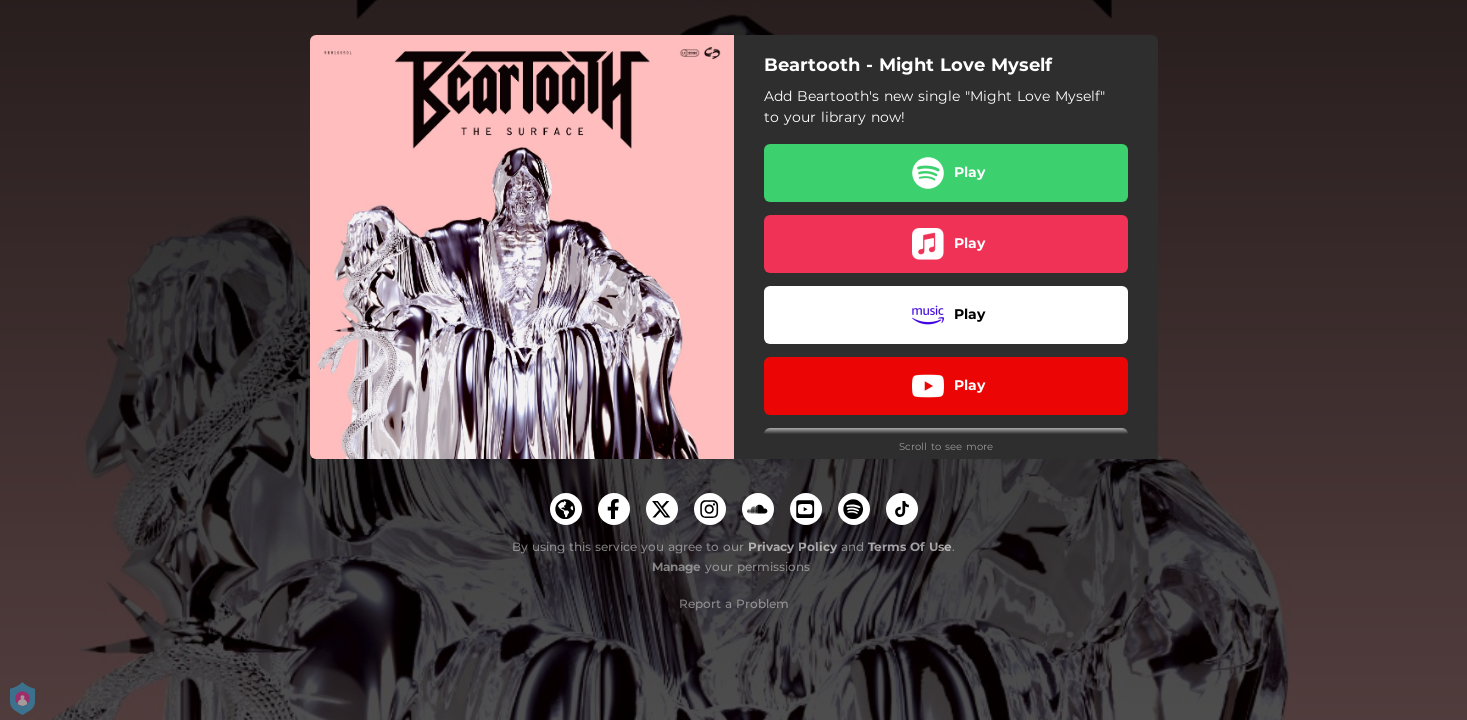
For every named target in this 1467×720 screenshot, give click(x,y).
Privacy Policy (792, 546)
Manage (676, 566)
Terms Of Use (910, 546)
